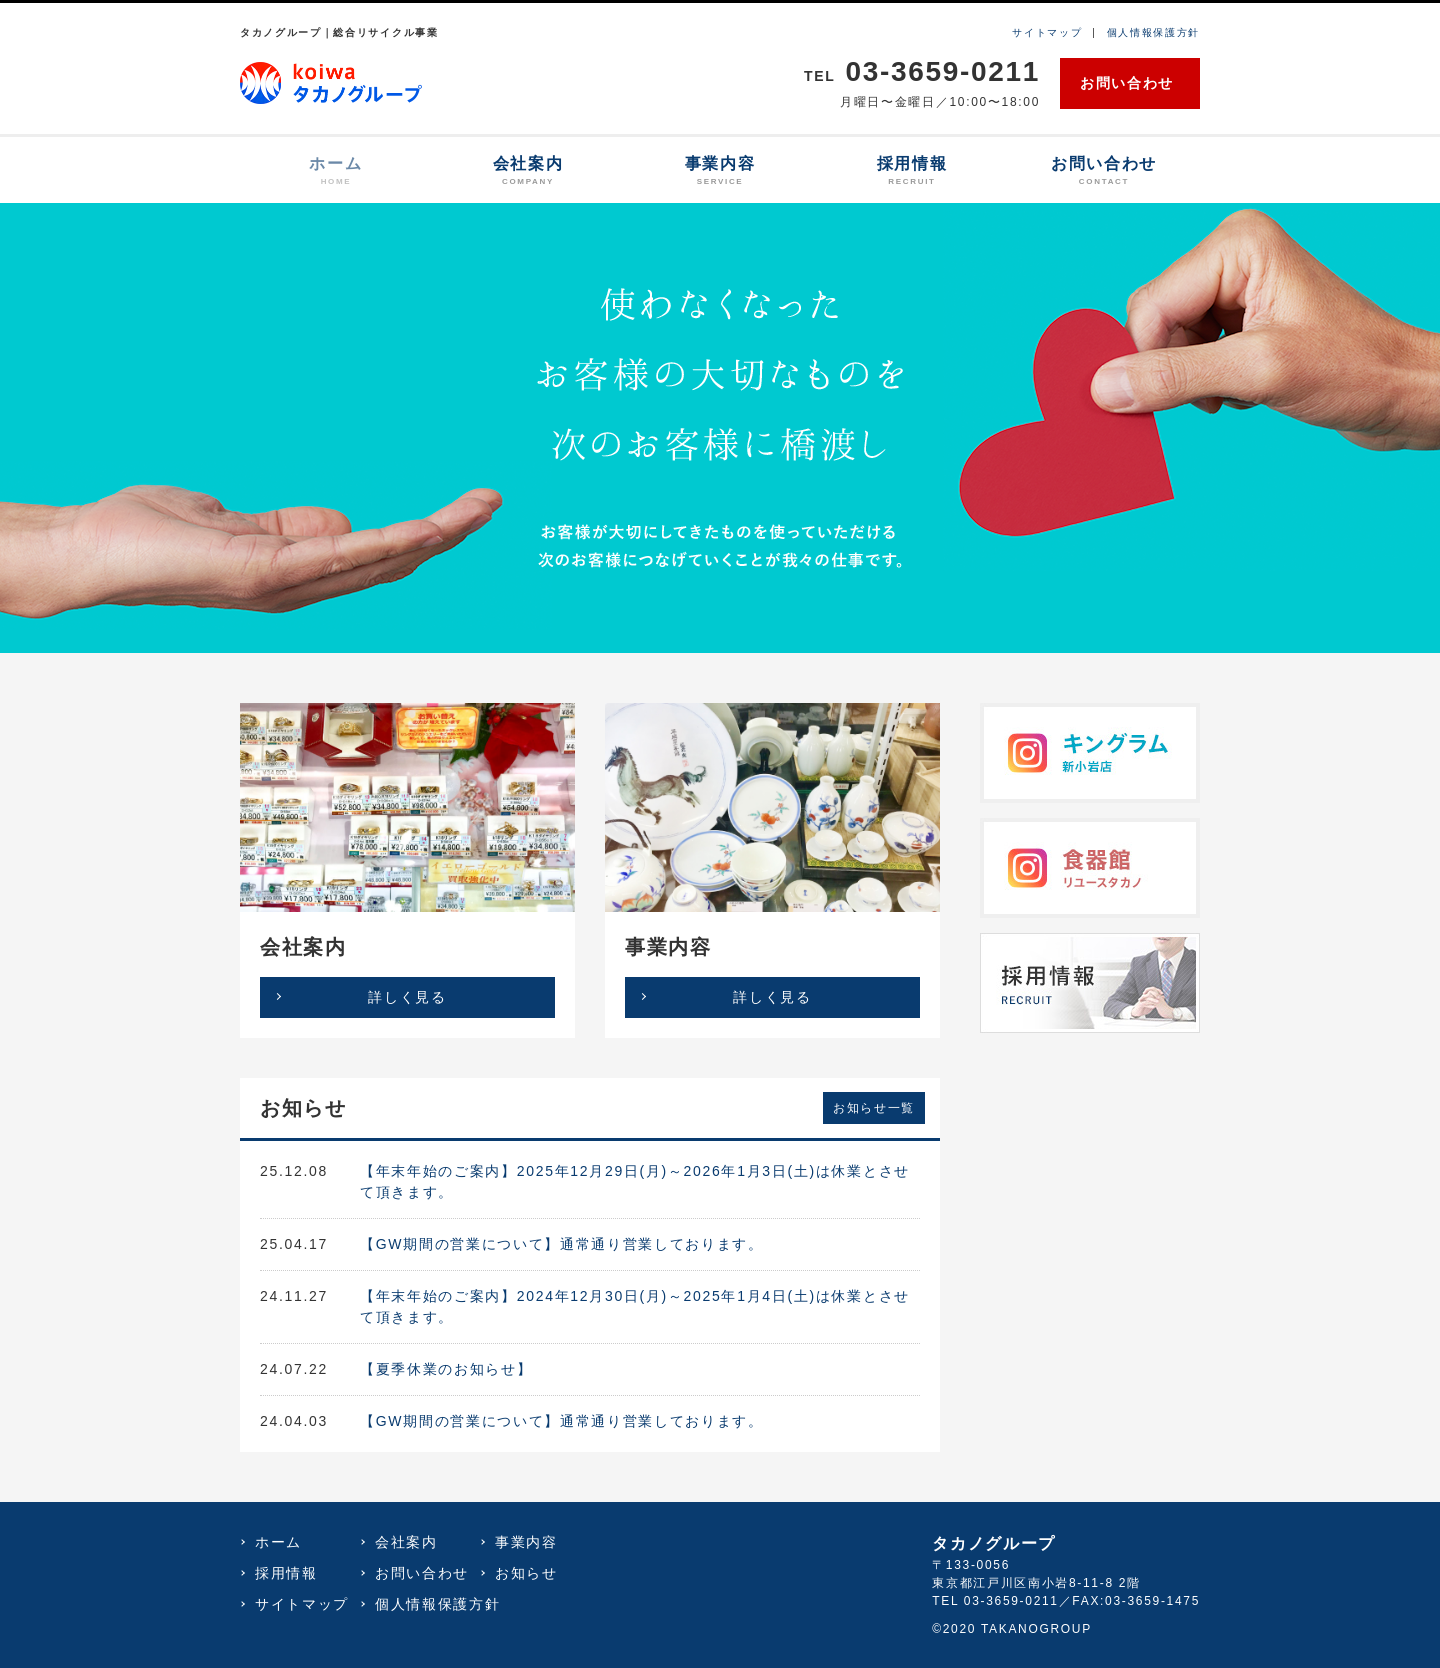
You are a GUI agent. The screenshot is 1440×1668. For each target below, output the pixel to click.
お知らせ (526, 1573)
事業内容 (720, 171)
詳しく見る (407, 997)
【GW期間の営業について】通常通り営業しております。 (562, 1244)
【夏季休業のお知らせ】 (446, 1369)
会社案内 (528, 171)
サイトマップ (1047, 32)
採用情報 (912, 171)
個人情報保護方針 (1153, 32)
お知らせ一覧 (874, 1108)
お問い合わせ (1127, 83)
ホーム (336, 171)
